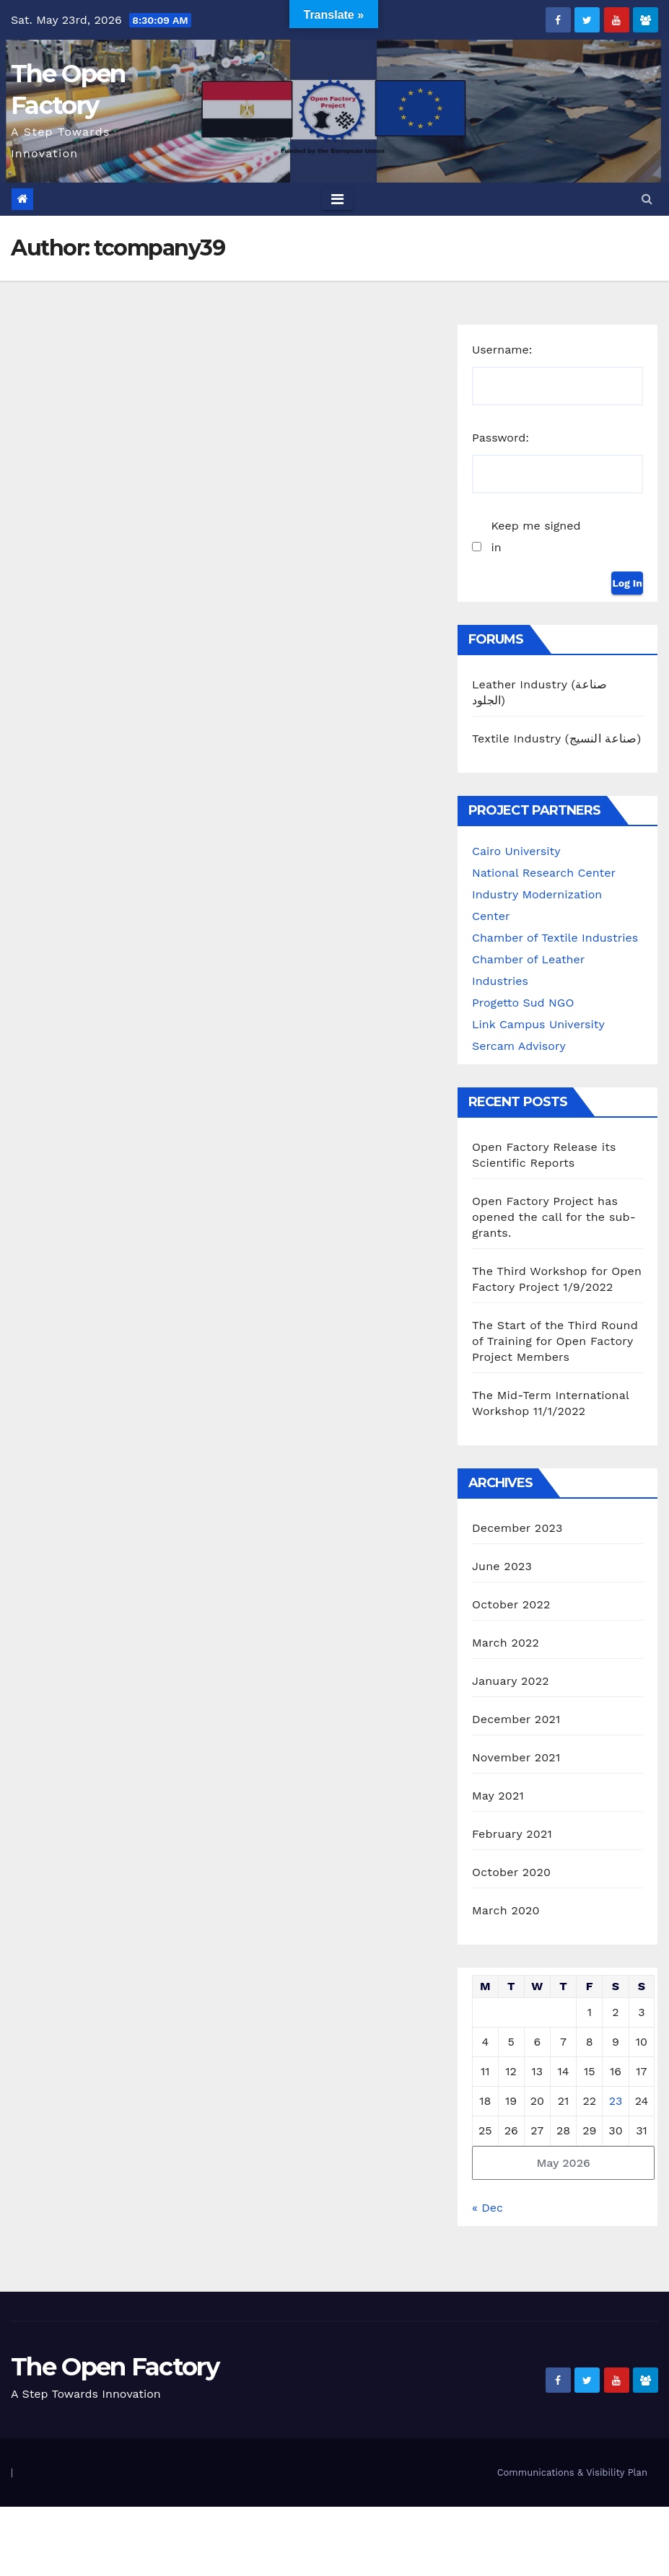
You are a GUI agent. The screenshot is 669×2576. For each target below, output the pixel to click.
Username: (502, 349)
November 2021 (516, 1757)
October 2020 (511, 1872)
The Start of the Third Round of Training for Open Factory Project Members (555, 1341)
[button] (647, 199)
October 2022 (511, 1604)
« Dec (487, 2207)
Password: (500, 437)
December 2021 (516, 1719)
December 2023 (517, 1528)
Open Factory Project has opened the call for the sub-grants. (554, 1217)
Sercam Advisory (519, 1046)
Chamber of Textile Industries (555, 938)
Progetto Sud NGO (523, 1002)
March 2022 (505, 1643)
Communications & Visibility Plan (572, 2472)
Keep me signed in (535, 536)
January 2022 (510, 1681)
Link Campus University (538, 1024)
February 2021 (512, 1834)
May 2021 (498, 1795)
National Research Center (544, 873)
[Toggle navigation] (337, 199)
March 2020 (506, 1910)
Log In (627, 583)
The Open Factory (115, 2367)
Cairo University (516, 851)
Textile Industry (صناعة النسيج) (556, 738)
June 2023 (502, 1566)
